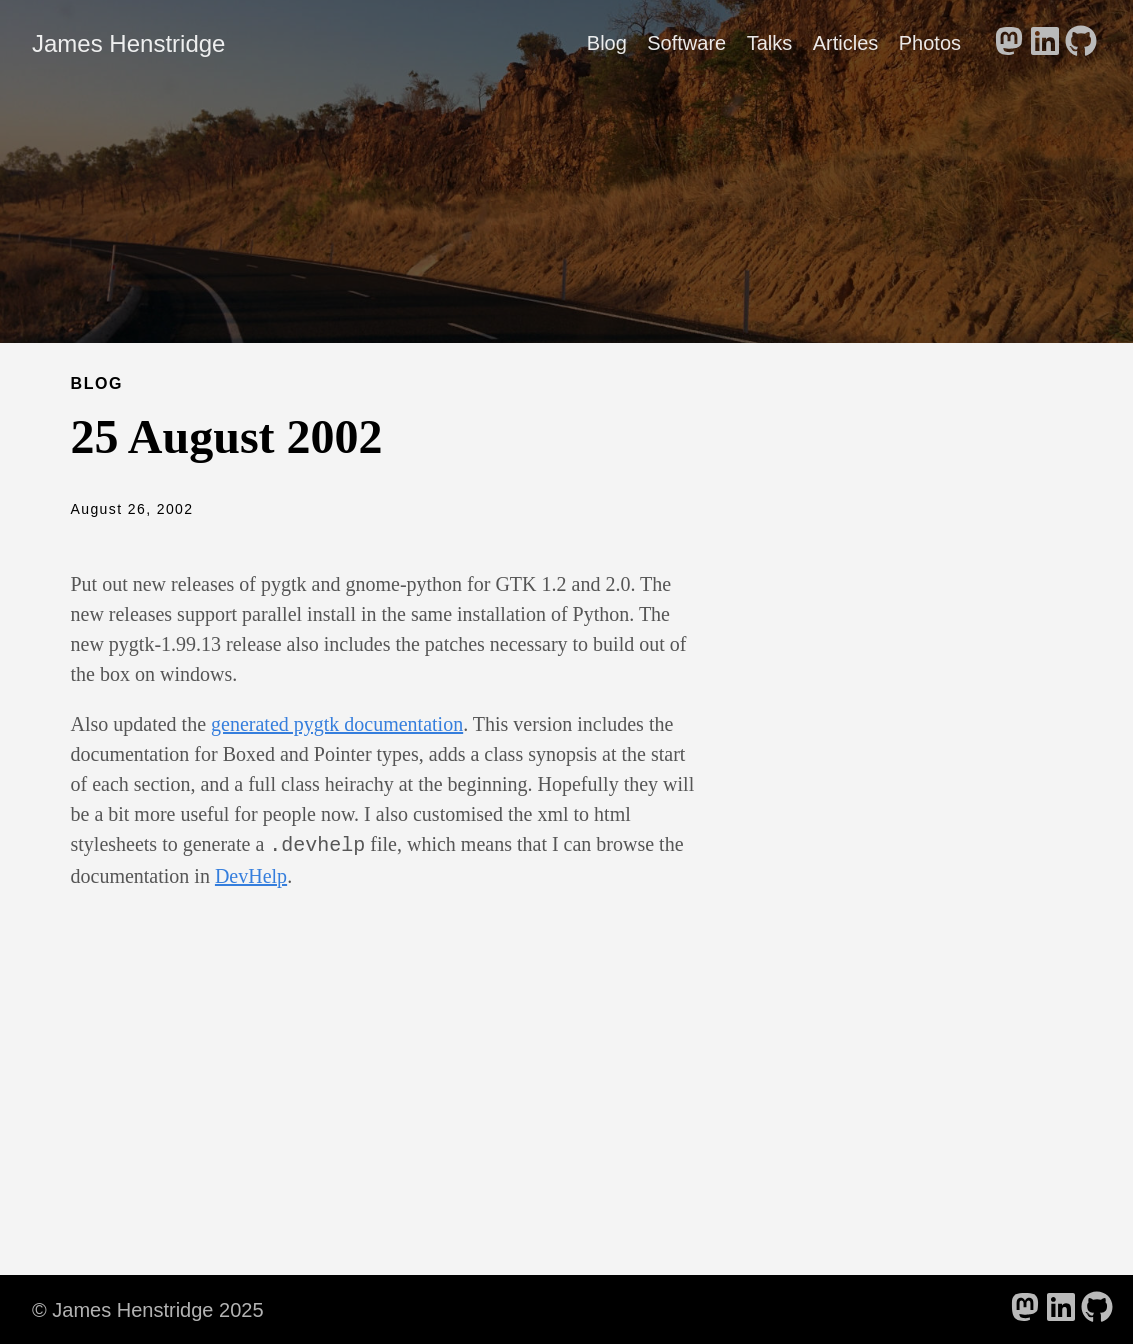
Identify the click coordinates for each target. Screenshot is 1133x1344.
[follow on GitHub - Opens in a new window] (1081, 43)
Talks (770, 43)
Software (686, 43)
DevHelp (251, 874)
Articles (846, 43)
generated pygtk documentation (337, 724)
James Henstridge (128, 43)
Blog (607, 43)
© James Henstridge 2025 (148, 1308)
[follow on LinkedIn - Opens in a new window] (1045, 43)
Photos (930, 43)
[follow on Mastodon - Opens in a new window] (1009, 43)
